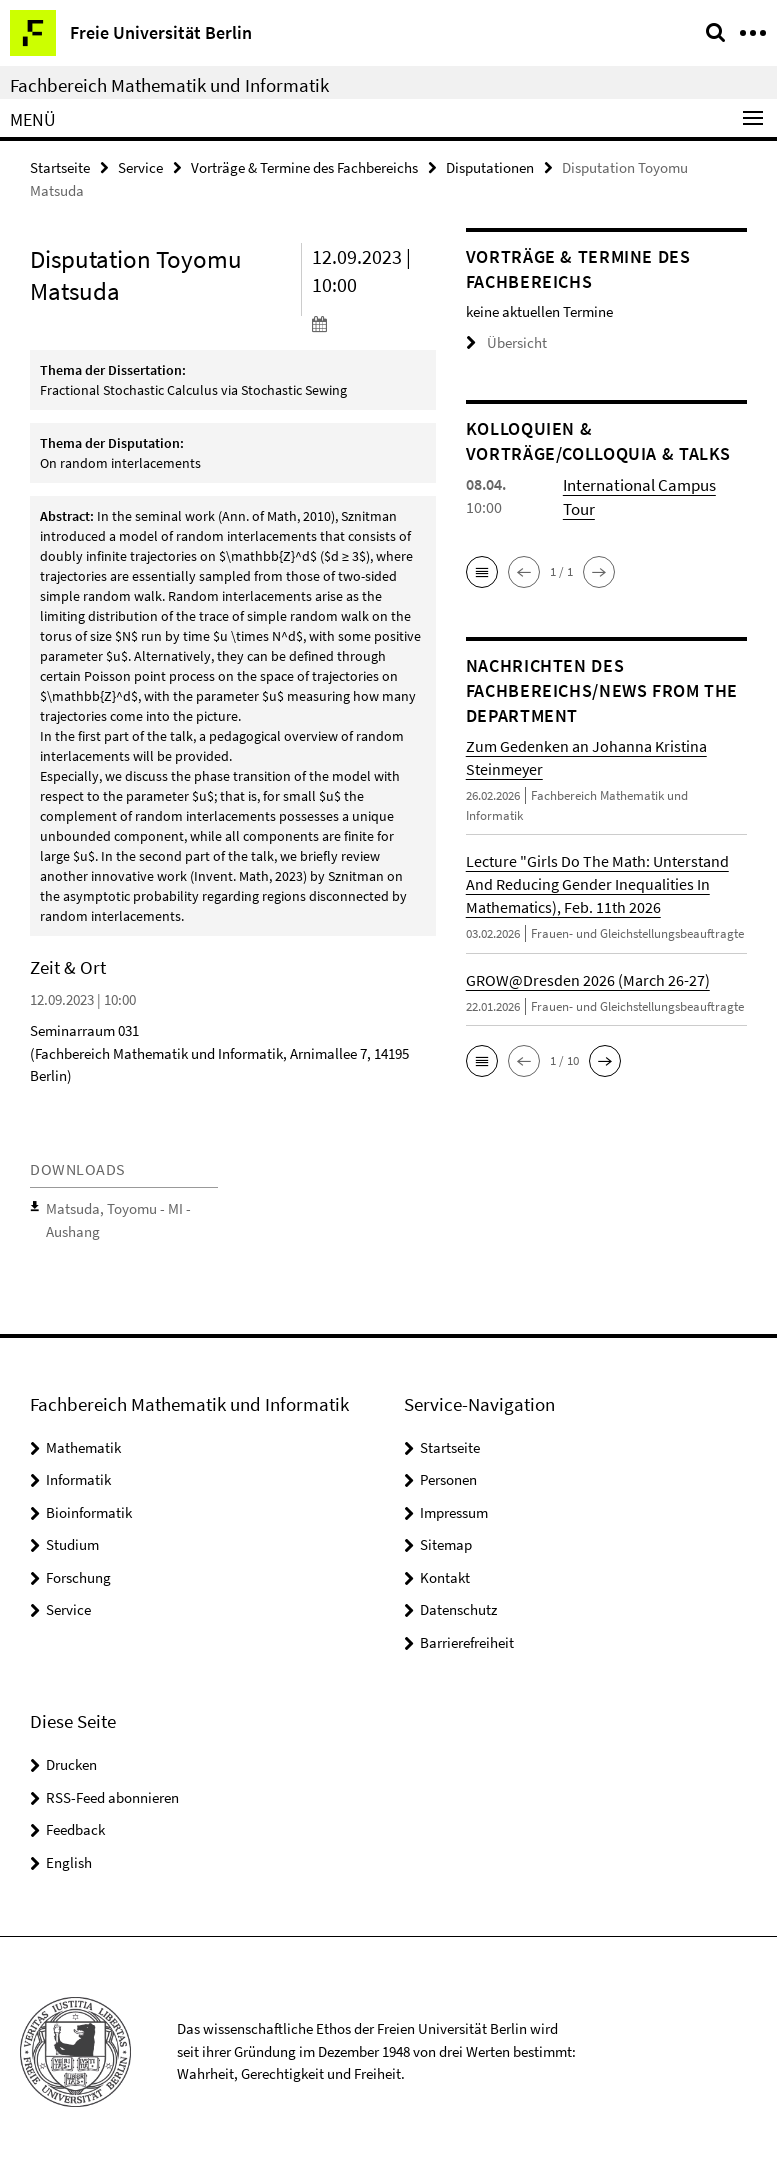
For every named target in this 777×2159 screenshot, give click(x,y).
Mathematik (83, 1438)
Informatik (78, 1471)
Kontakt (445, 1568)
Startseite (60, 166)
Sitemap (446, 1536)
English (69, 1853)
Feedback (75, 1821)
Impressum (454, 1503)
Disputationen (490, 166)
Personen (448, 1471)
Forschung (78, 1568)
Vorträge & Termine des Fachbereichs (304, 166)
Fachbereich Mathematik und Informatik (169, 85)
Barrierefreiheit (467, 1633)
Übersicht (502, 342)
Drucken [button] (71, 1756)
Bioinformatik (89, 1503)
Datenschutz (458, 1601)
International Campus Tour (653, 482)
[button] (482, 570)
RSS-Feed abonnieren (112, 1788)
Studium (72, 1536)
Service (140, 166)
